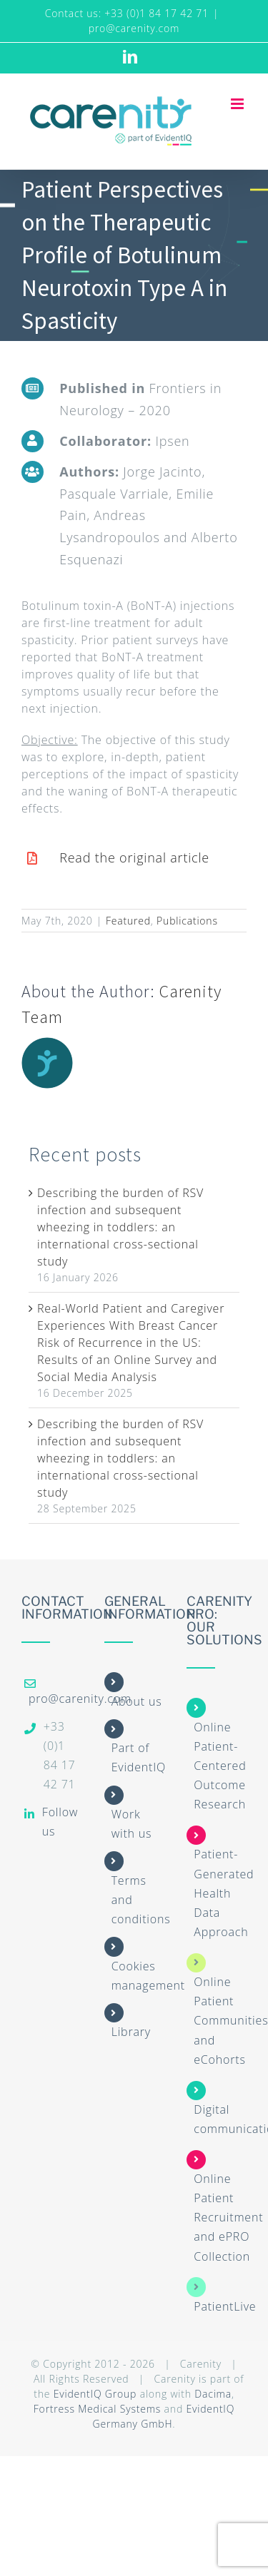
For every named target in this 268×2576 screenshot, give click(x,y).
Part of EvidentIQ (138, 1757)
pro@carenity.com (134, 28)
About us (136, 1701)
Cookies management (148, 1975)
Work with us (131, 1823)
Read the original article (134, 857)
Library (131, 2032)
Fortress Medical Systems (97, 2408)
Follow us (60, 1821)
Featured (128, 920)
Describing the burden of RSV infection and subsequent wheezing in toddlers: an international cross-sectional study (120, 1227)
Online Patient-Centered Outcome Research (220, 1766)
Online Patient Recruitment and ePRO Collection (228, 2217)
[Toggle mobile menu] (239, 103)
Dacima (213, 2394)
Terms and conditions (141, 1900)
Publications (187, 920)
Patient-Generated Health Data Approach (224, 1893)
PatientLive (225, 2306)
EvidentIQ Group (95, 2394)
